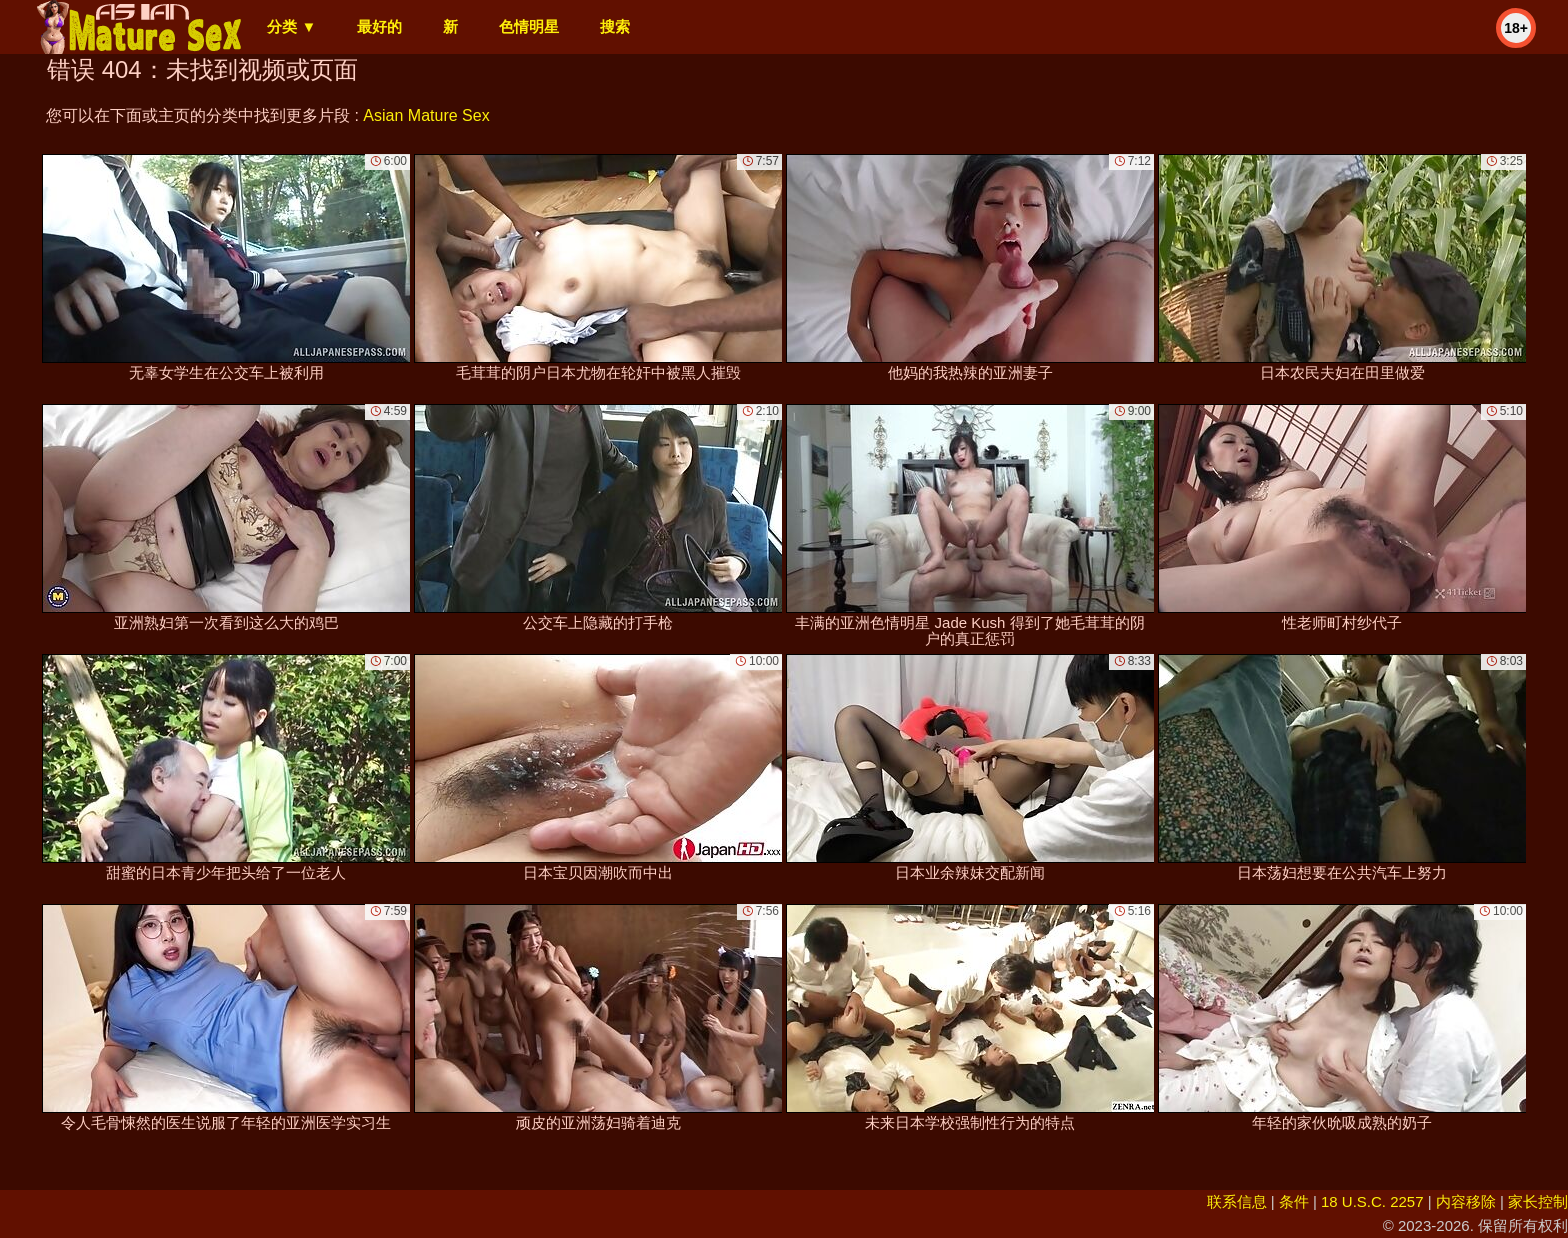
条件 (1294, 1201)
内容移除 (1466, 1201)
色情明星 (529, 26)
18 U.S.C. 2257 (1372, 1201)
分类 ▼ (291, 26)
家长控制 (1538, 1201)
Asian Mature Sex (426, 115)
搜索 (615, 26)
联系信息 (1237, 1201)
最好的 (379, 26)
